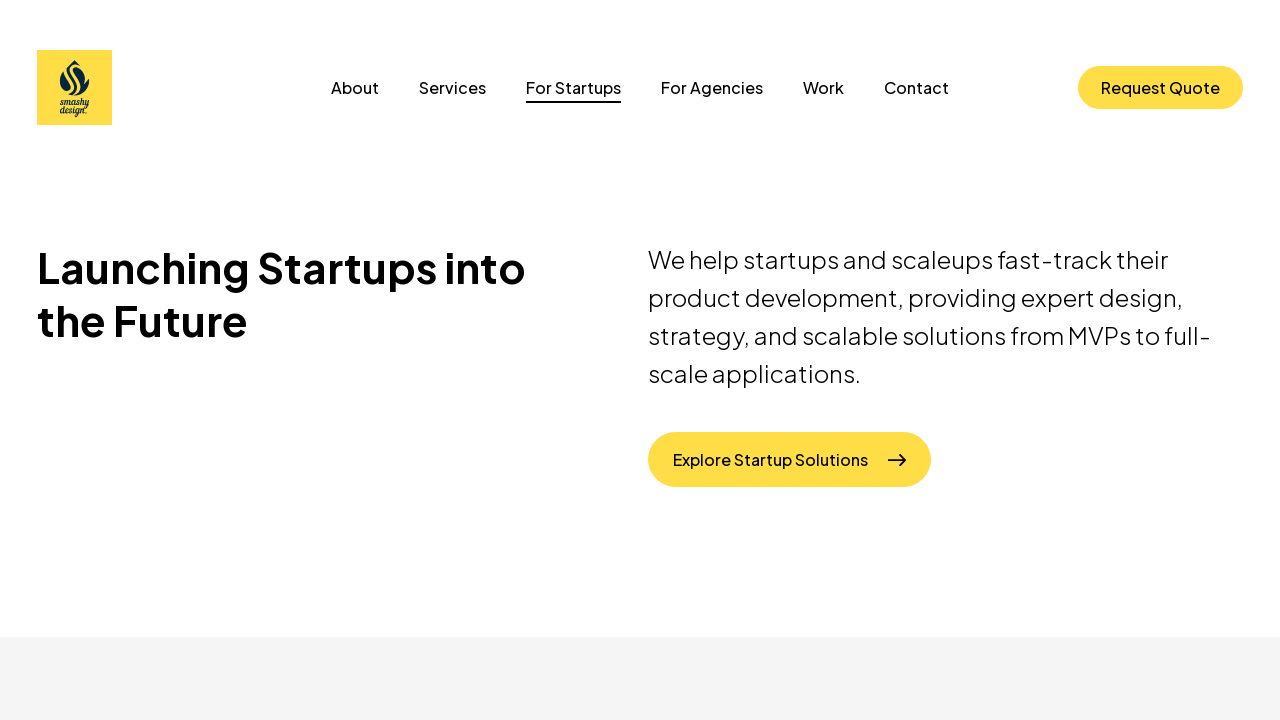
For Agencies (712, 87)
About (355, 87)
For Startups (573, 87)
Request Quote (1160, 87)
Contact (916, 87)
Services (452, 87)
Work (823, 87)
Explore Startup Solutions (770, 459)
